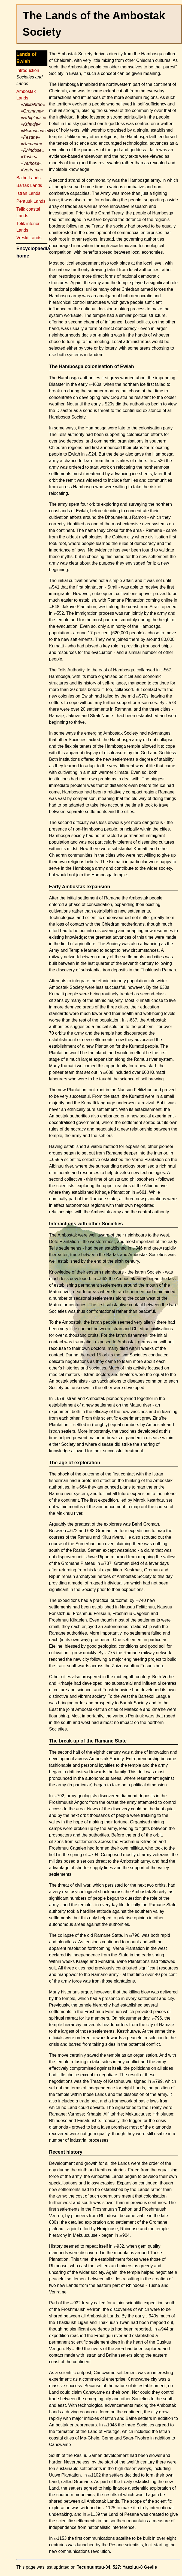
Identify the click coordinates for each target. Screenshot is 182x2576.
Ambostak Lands (26, 94)
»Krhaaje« (31, 124)
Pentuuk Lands (31, 201)
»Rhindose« (32, 150)
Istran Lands (28, 193)
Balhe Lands (28, 177)
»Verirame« (32, 170)
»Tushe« (29, 156)
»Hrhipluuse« (33, 117)
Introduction (27, 70)
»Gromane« (32, 111)
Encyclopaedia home (31, 252)
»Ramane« (31, 143)
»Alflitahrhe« (33, 104)
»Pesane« (30, 137)
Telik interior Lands (28, 226)
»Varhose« (31, 163)
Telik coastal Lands (28, 212)
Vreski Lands (28, 237)
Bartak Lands (29, 185)
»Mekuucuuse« (34, 130)
